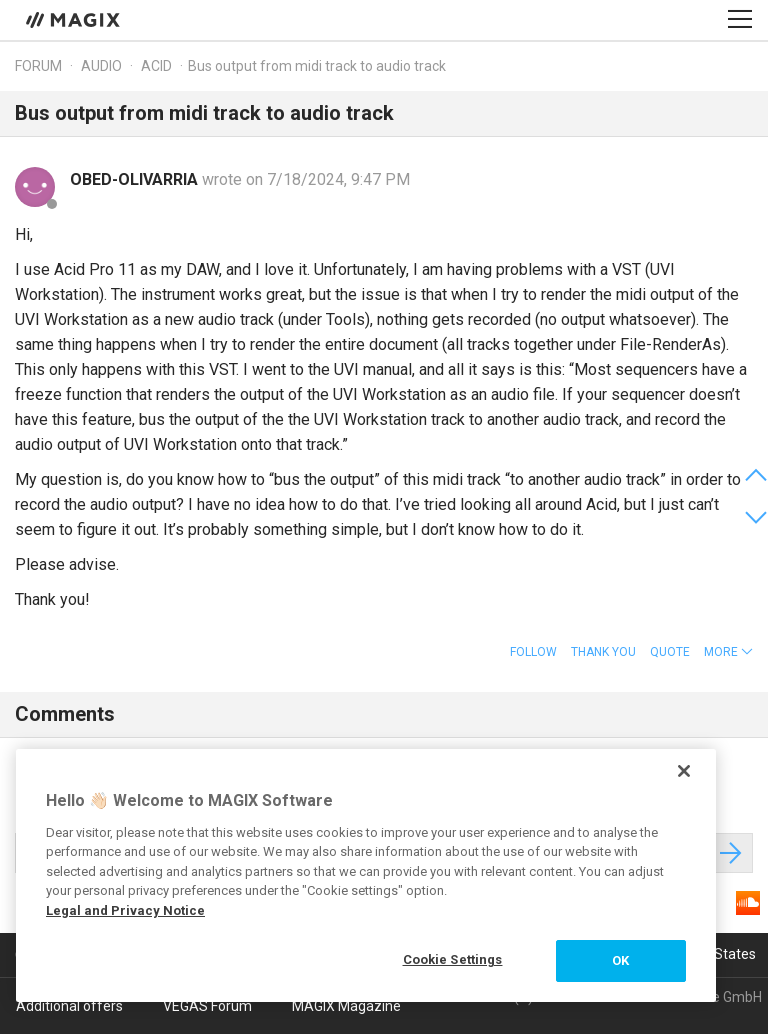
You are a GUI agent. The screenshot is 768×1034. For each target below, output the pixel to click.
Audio (101, 66)
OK (620, 960)
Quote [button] (670, 652)
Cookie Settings (453, 959)
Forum (38, 66)
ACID (156, 66)
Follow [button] (533, 652)
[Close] (684, 771)
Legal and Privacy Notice (125, 910)
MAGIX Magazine (346, 1006)
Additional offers (69, 1006)
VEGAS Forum (207, 1006)
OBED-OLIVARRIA (136, 179)
